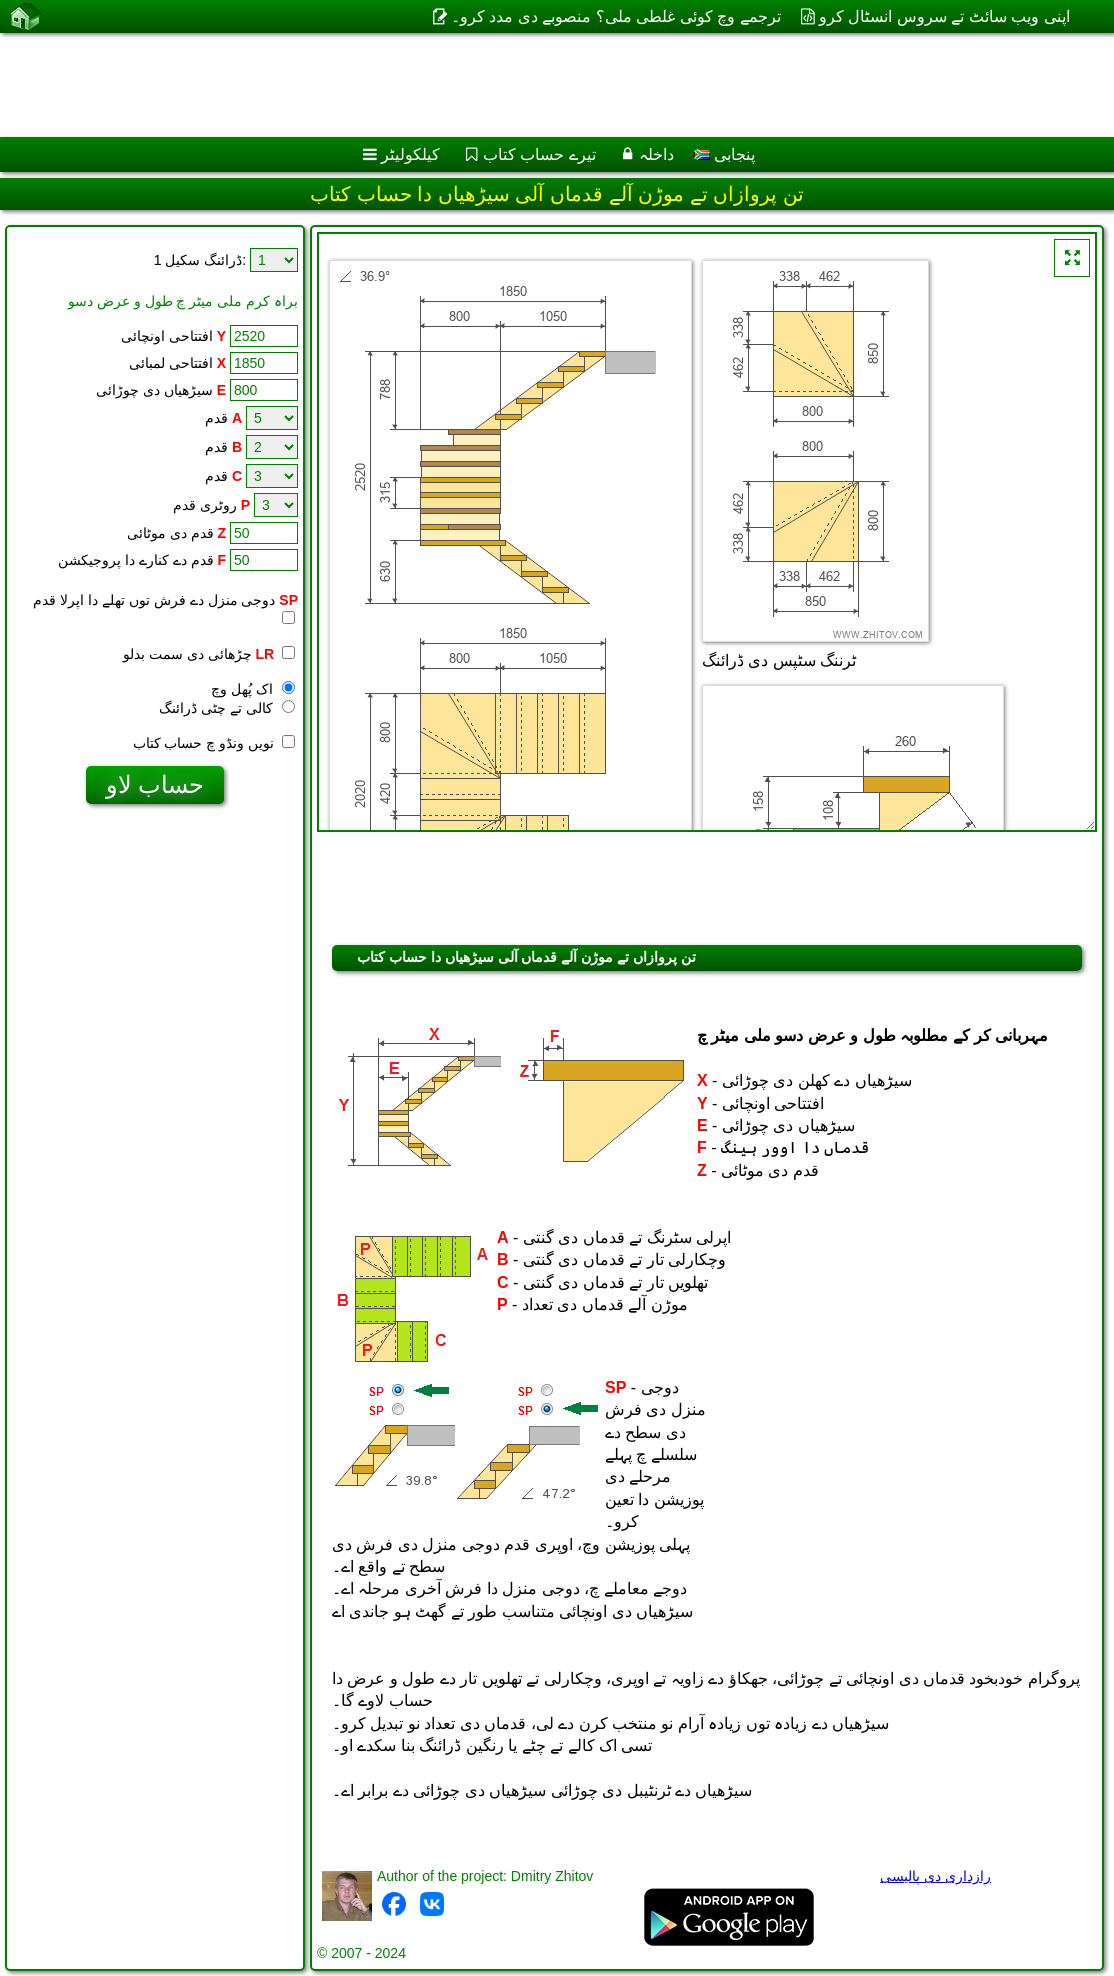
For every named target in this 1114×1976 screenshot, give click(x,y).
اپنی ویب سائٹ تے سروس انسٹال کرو (944, 16)
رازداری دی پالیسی (935, 1876)
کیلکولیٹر (410, 154)
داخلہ (656, 154)
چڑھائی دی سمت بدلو (209, 654)
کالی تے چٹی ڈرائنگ (227, 708)
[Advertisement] (536, 85)
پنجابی (724, 154)
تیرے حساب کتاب (539, 154)
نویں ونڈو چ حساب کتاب (214, 743)
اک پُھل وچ (253, 689)
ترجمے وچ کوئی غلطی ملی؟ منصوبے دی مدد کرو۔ (616, 16)
